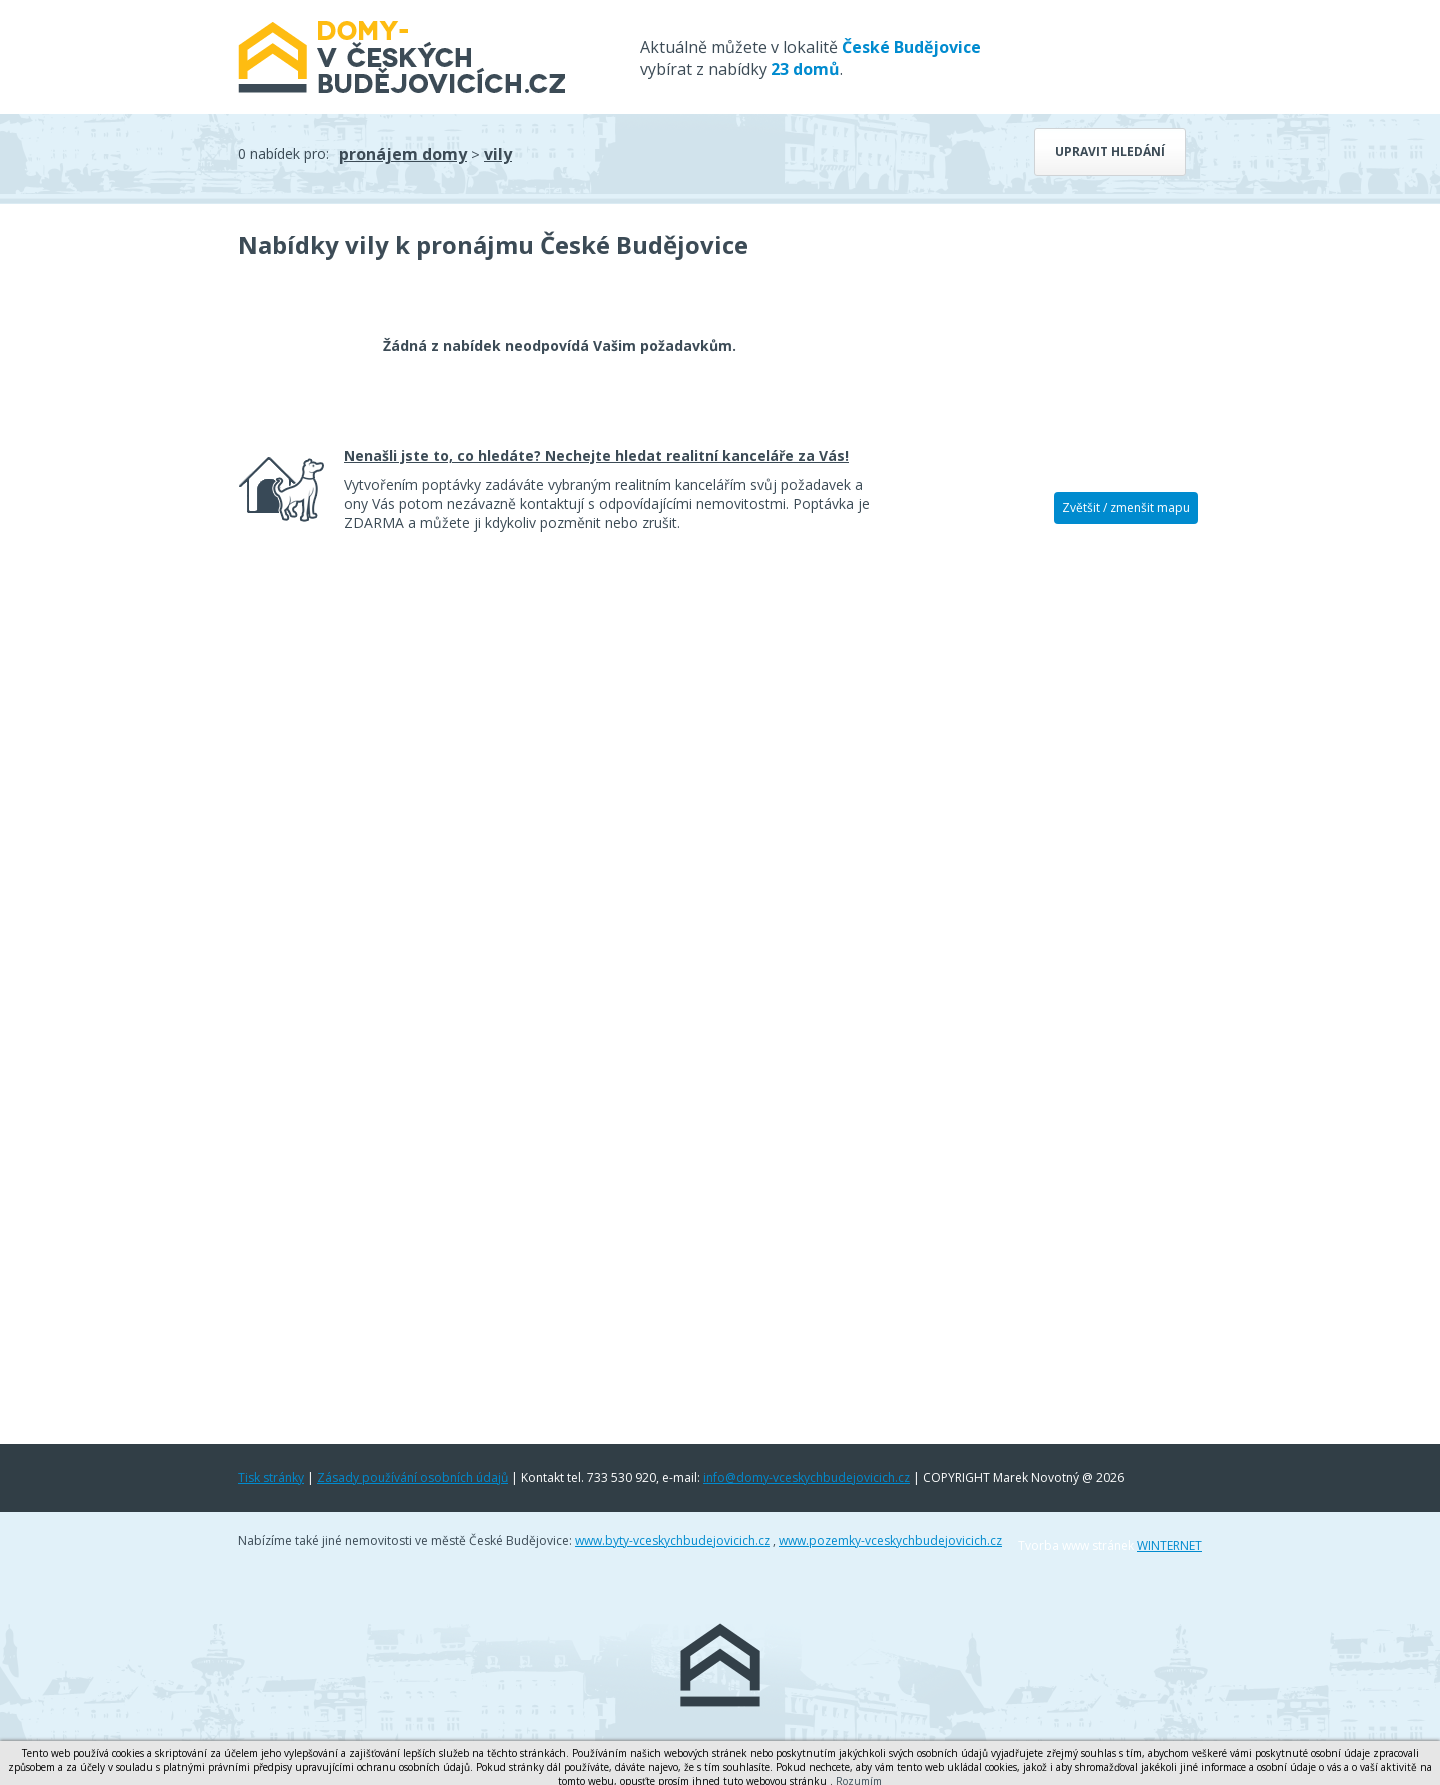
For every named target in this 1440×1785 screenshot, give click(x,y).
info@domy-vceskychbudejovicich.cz (806, 1477)
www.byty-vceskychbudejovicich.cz (672, 1540)
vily (498, 154)
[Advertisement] (1050, 847)
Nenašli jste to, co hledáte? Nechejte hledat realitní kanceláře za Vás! (596, 455)
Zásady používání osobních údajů (412, 1477)
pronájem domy (403, 154)
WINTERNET (1169, 1545)
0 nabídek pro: (283, 153)
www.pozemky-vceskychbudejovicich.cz (890, 1540)
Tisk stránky (271, 1477)
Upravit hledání (1110, 151)
